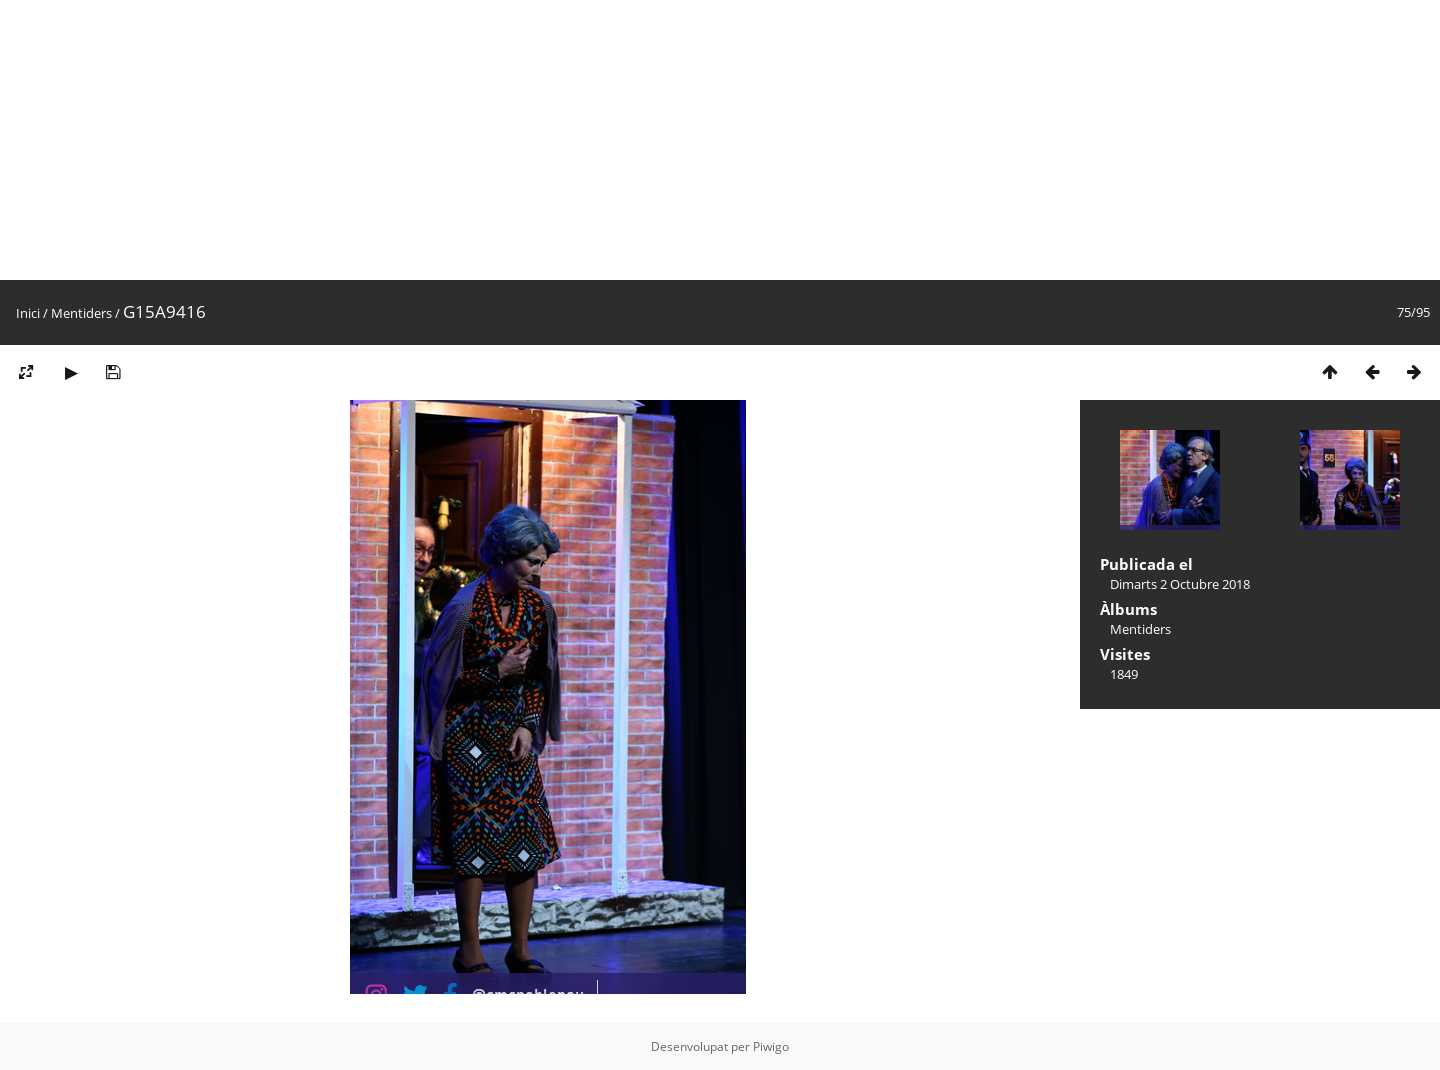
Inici (28, 313)
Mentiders (81, 313)
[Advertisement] (600, 140)
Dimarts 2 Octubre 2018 (1180, 584)
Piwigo (771, 1046)
